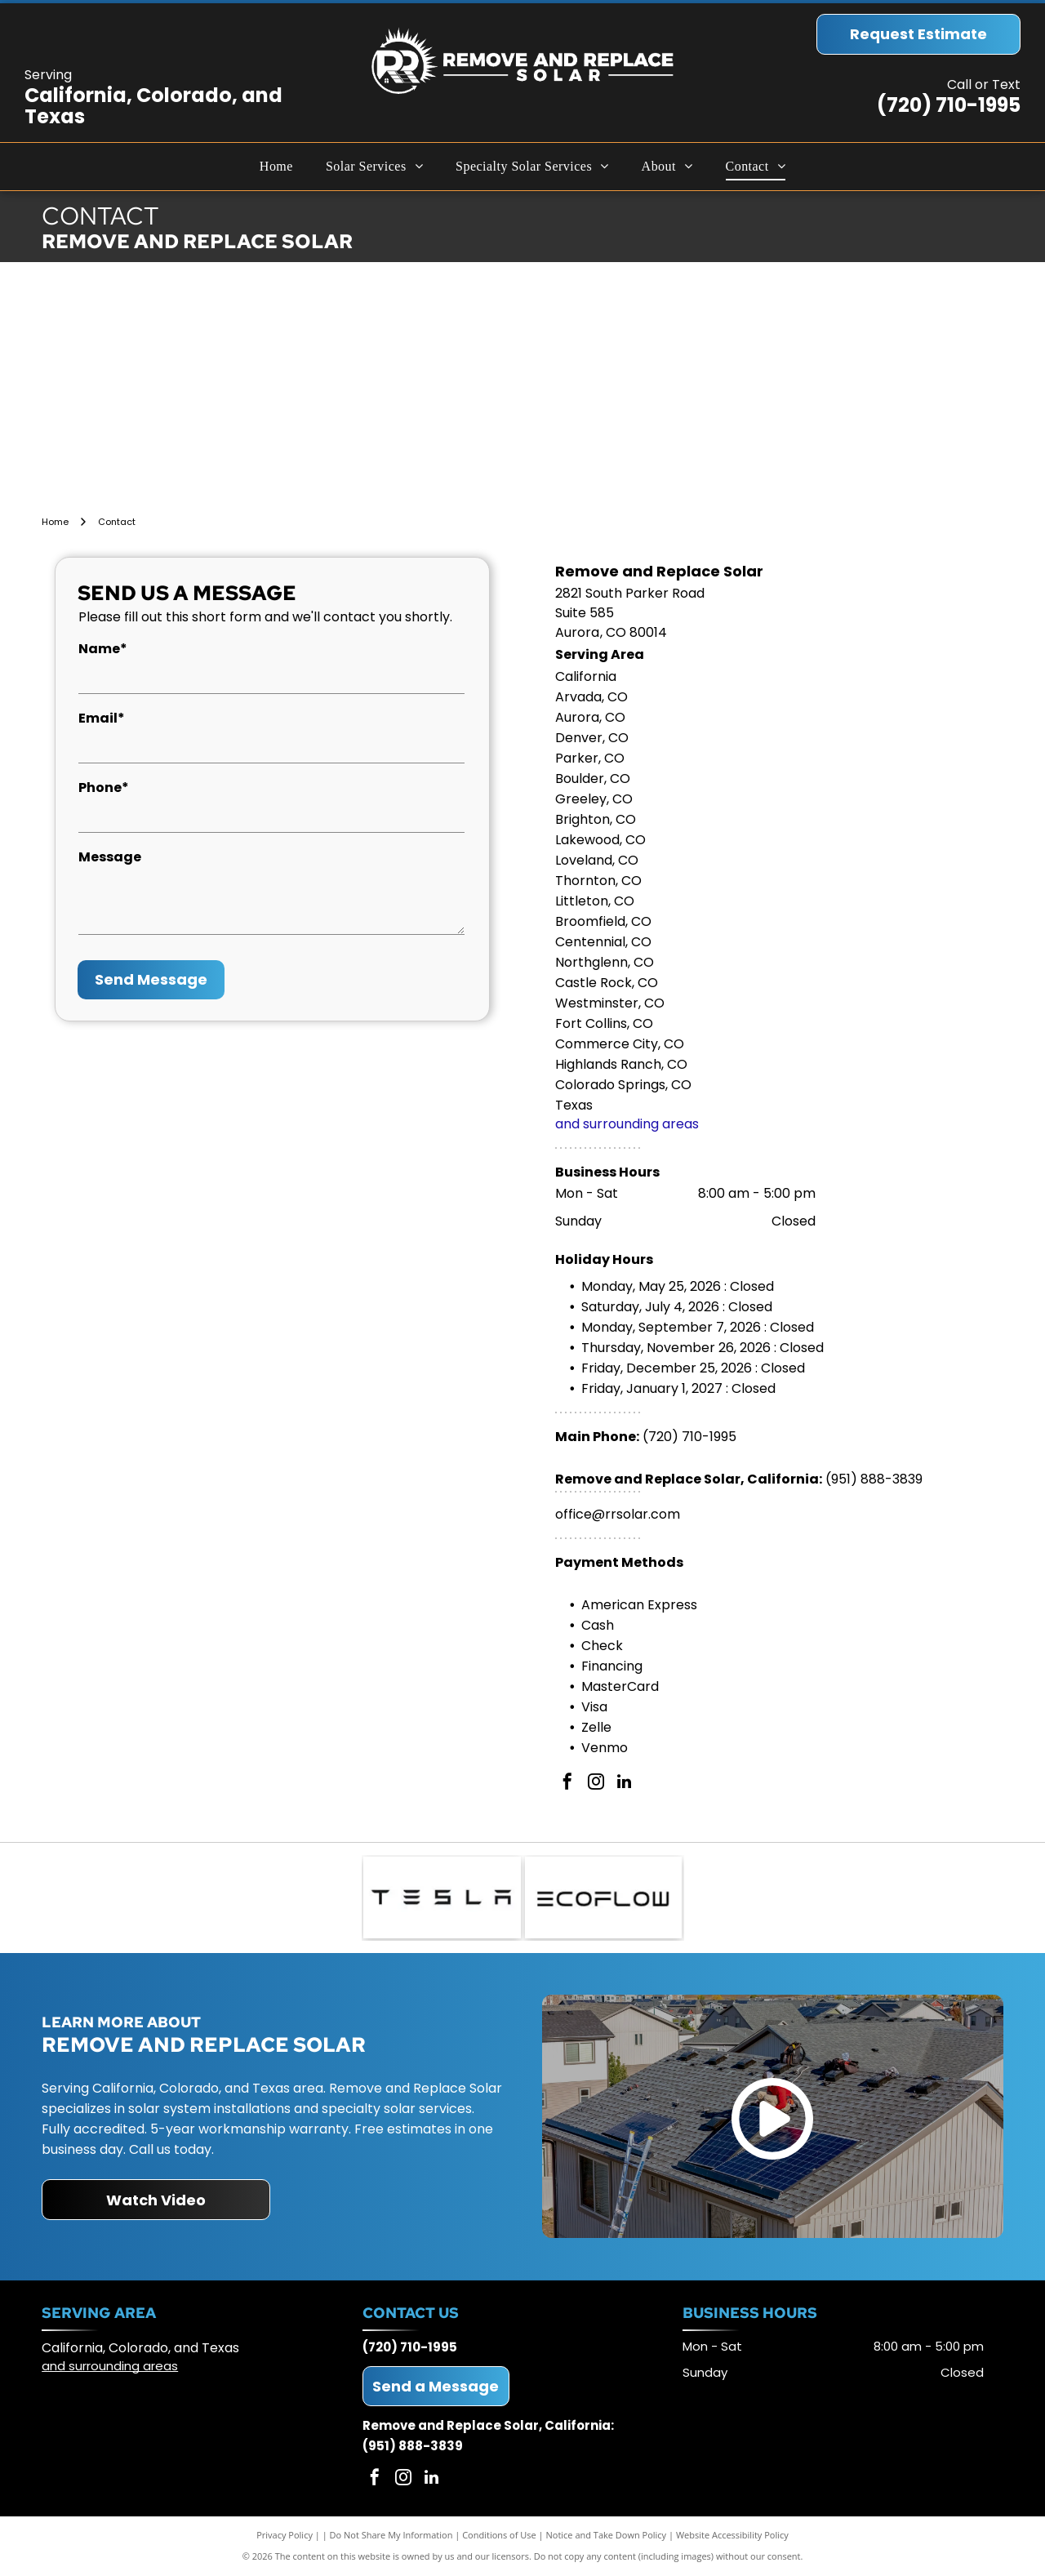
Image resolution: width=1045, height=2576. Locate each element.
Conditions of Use (499, 2535)
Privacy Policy (284, 2535)
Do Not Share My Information (391, 2535)
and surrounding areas (627, 1123)
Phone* (103, 787)
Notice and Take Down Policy (606, 2535)
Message (109, 857)
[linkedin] (624, 1783)
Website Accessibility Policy (732, 2535)
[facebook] (567, 1783)
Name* (102, 648)
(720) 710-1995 (949, 104)
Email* (101, 718)
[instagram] (596, 1783)
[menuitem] (276, 166)
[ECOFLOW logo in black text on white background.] (604, 1897)
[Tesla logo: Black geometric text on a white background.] (442, 1897)
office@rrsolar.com (617, 1514)
